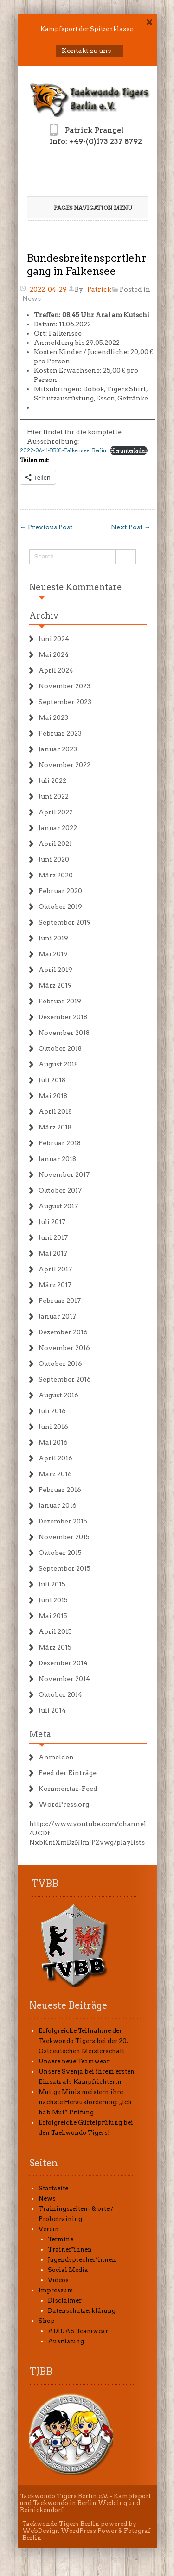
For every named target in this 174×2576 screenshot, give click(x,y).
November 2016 (64, 1347)
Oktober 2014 (60, 1694)
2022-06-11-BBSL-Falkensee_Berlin (63, 450)
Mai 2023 (53, 717)
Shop (47, 2320)
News (31, 298)
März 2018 (55, 1127)
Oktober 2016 (60, 1363)
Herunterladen (129, 450)
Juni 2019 (53, 938)
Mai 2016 (53, 1442)
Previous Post (46, 527)
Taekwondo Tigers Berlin (60, 2523)
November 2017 (64, 1174)
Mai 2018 (53, 1095)
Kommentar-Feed (68, 1788)
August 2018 (58, 1064)
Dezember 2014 (63, 1663)
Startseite (53, 2188)
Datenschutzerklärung (82, 2310)
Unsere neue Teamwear (74, 2061)
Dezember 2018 (63, 1017)
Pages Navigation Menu (87, 207)
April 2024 (56, 670)
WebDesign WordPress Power (69, 2530)
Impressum (56, 2290)
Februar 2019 (60, 1001)
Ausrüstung (66, 2341)
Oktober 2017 (60, 1190)
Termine (60, 2239)
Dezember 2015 (63, 1521)
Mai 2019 (53, 954)
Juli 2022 (52, 780)
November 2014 (64, 1678)
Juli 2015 (52, 1584)
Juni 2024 (54, 638)
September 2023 (65, 701)
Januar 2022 (58, 827)
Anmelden (56, 1757)
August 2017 (58, 1206)
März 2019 (55, 985)
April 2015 (55, 1631)
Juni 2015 (53, 1600)
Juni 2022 (54, 796)
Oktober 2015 (60, 1552)
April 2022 (56, 812)
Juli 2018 (52, 1080)
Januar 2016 (58, 1505)
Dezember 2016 (63, 1332)
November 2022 (64, 764)
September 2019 (65, 922)
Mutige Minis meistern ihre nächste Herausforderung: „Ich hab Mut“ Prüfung (85, 2102)
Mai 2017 (53, 1253)
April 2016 (55, 1458)
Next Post (131, 527)
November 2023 (64, 686)
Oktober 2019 (60, 906)
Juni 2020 (54, 859)
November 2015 (64, 1537)
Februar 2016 (60, 1489)
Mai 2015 (53, 1615)
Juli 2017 (52, 1221)
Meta (40, 1734)
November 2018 (64, 1032)
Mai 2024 (54, 654)
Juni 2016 (53, 1426)
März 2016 (55, 1474)
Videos (58, 2280)
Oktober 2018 (60, 1048)
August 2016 (58, 1395)
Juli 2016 (52, 1411)
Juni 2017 (53, 1237)
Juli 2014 (52, 1710)
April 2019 (55, 969)
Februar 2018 (60, 1143)
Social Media (68, 2269)
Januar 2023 (58, 749)
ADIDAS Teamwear (78, 2331)
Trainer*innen (70, 2249)
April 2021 (55, 843)
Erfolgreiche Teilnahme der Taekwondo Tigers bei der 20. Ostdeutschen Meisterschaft (83, 2041)
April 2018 (55, 1111)
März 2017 (55, 1284)
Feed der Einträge (68, 1773)
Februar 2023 (60, 733)
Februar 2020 (60, 891)
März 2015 (55, 1647)
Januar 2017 (57, 1316)
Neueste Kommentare (75, 587)
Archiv (43, 616)
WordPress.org (64, 1804)
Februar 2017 (60, 1300)
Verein (49, 2229)
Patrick (99, 289)
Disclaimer (65, 2300)
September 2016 (65, 1379)
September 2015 (64, 1568)
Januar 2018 (57, 1158)
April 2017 (55, 1269)
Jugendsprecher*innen (82, 2259)
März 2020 (56, 875)
